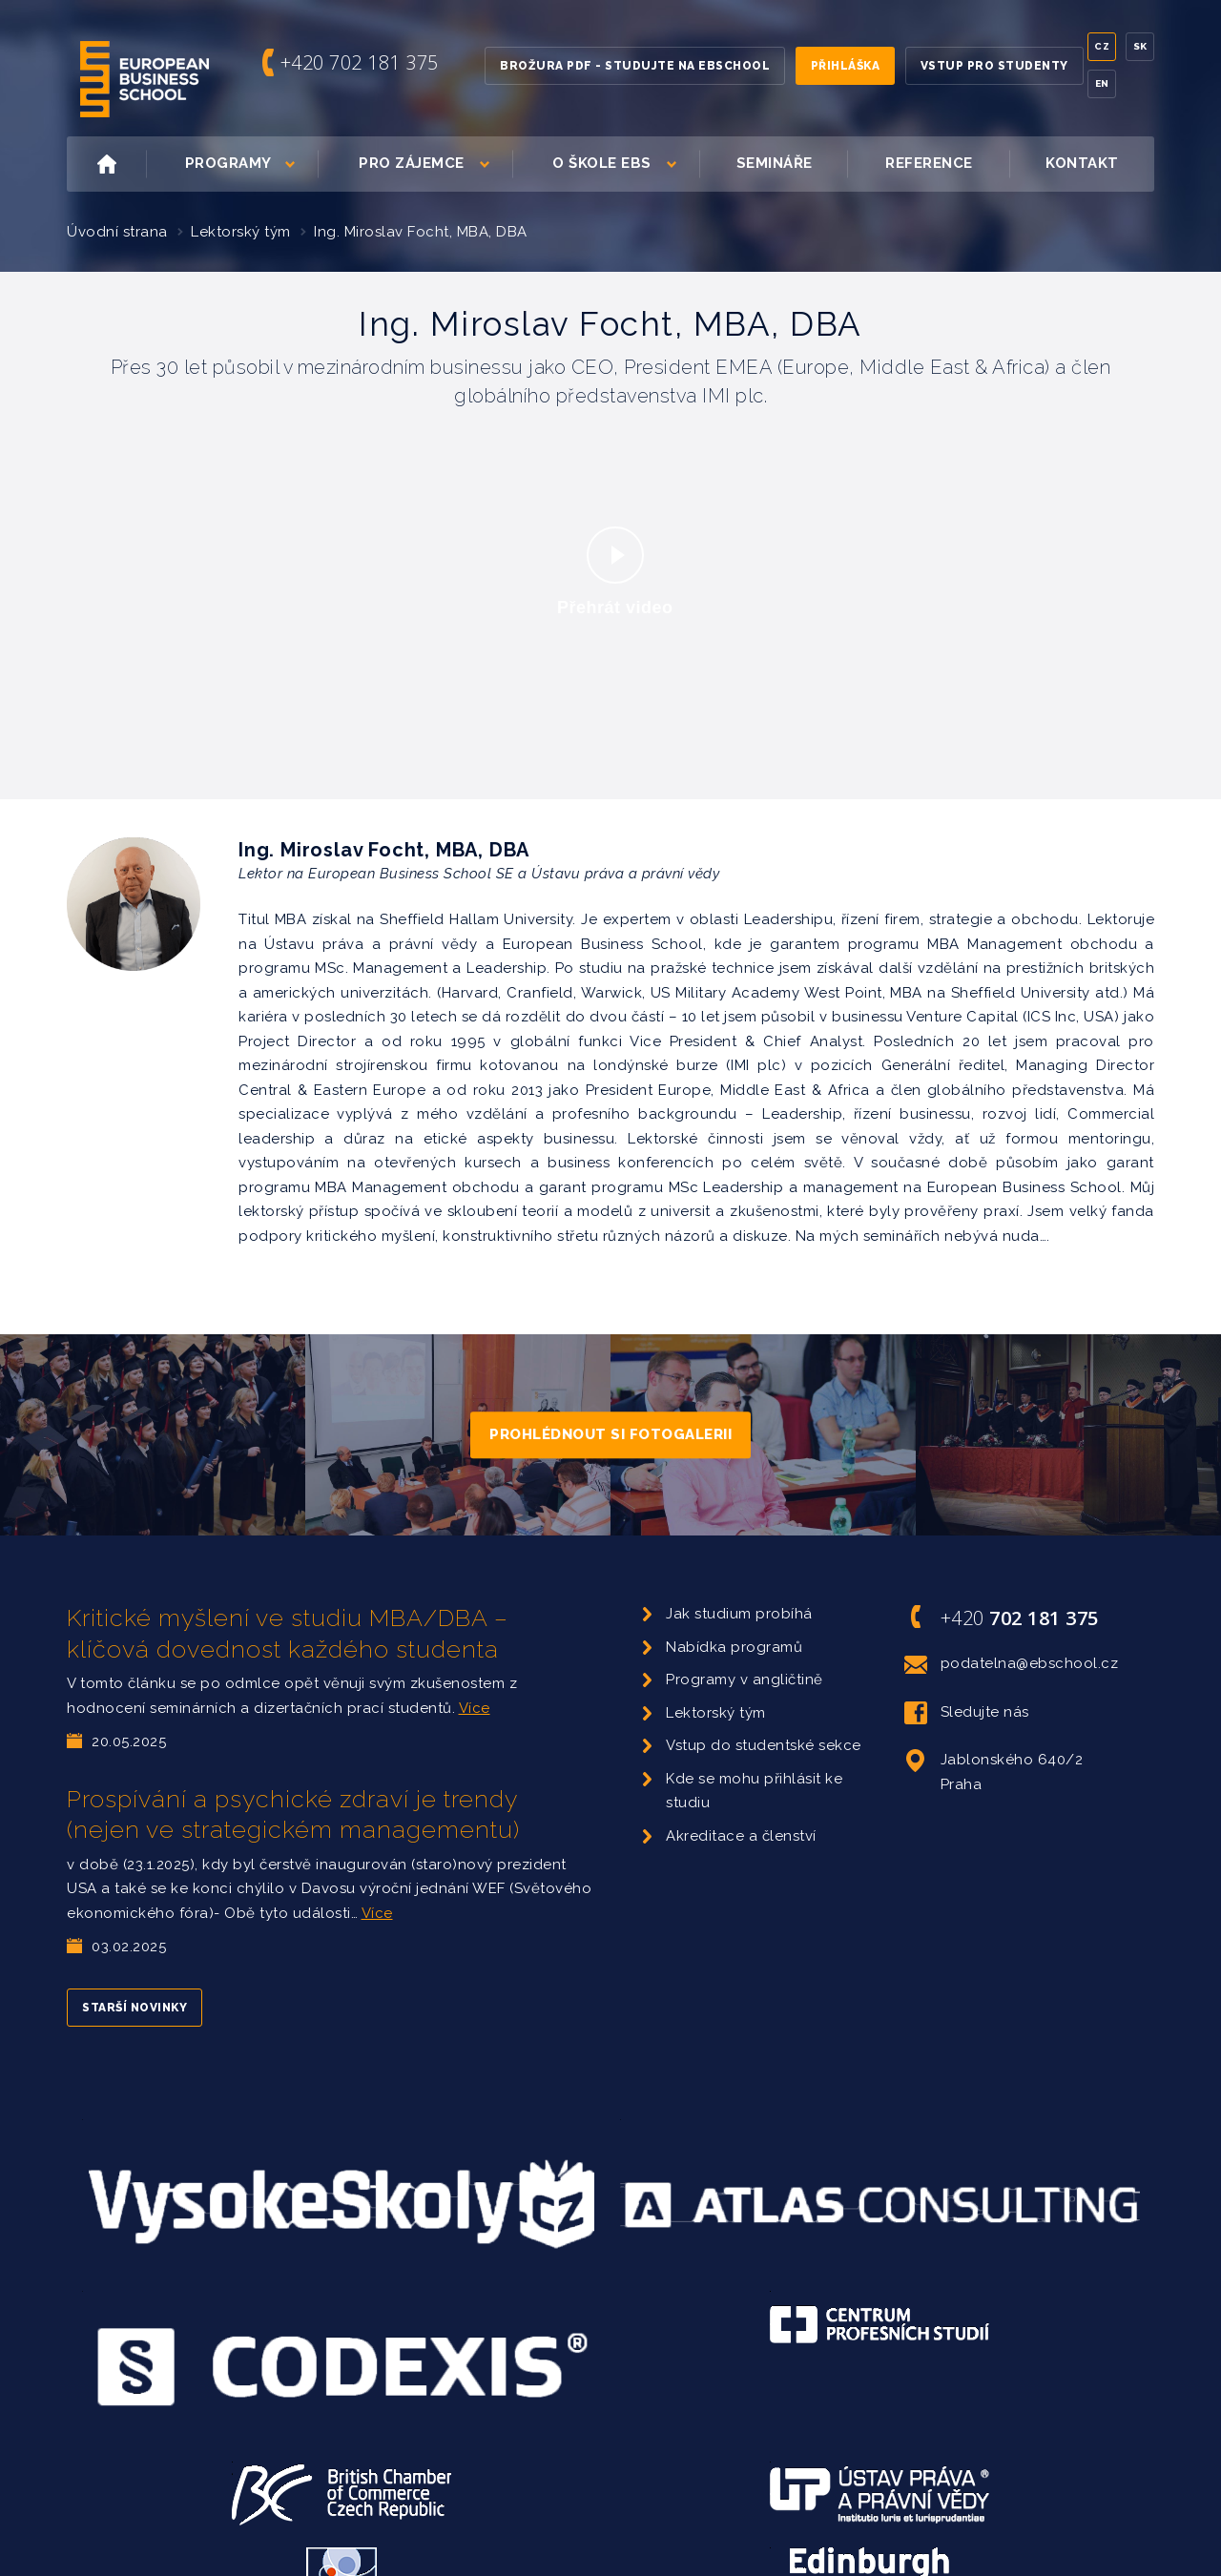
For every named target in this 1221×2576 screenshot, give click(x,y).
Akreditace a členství (741, 1835)
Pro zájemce (433, 164)
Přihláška (845, 65)
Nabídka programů (734, 1647)
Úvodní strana (117, 231)
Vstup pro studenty (994, 65)
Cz (1101, 46)
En (1102, 83)
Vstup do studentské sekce (763, 1745)
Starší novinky (134, 2007)
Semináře (774, 163)
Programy (250, 164)
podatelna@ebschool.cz (1011, 1664)
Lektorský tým (241, 231)
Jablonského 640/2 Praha (994, 1770)
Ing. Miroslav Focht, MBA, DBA (421, 231)
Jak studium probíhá (739, 1613)
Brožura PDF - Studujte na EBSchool (635, 65)
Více (474, 1708)
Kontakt (1082, 163)
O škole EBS (623, 164)
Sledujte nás (966, 1712)
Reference (929, 163)
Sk (1140, 46)
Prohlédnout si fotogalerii (610, 1434)
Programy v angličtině (744, 1679)
